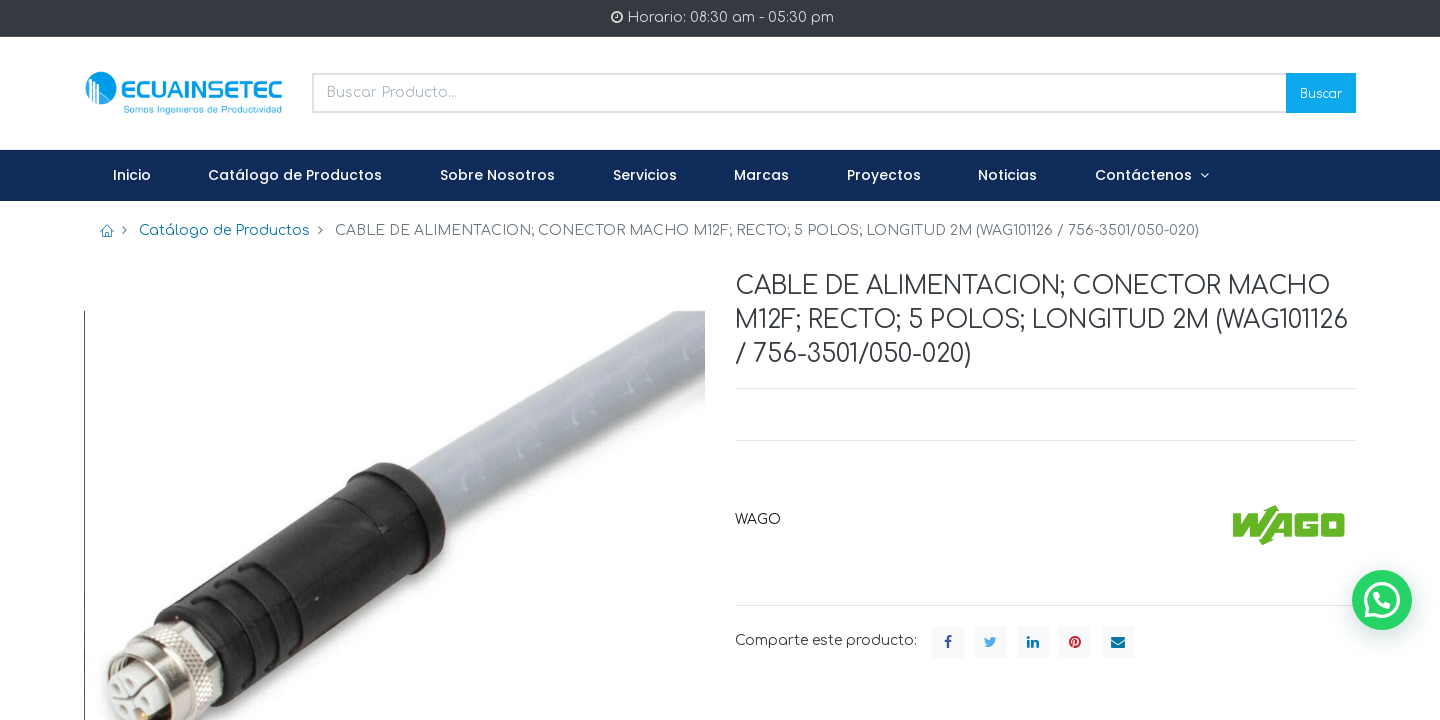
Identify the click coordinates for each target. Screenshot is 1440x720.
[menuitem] (132, 176)
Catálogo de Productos (224, 230)
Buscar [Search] (1321, 92)
